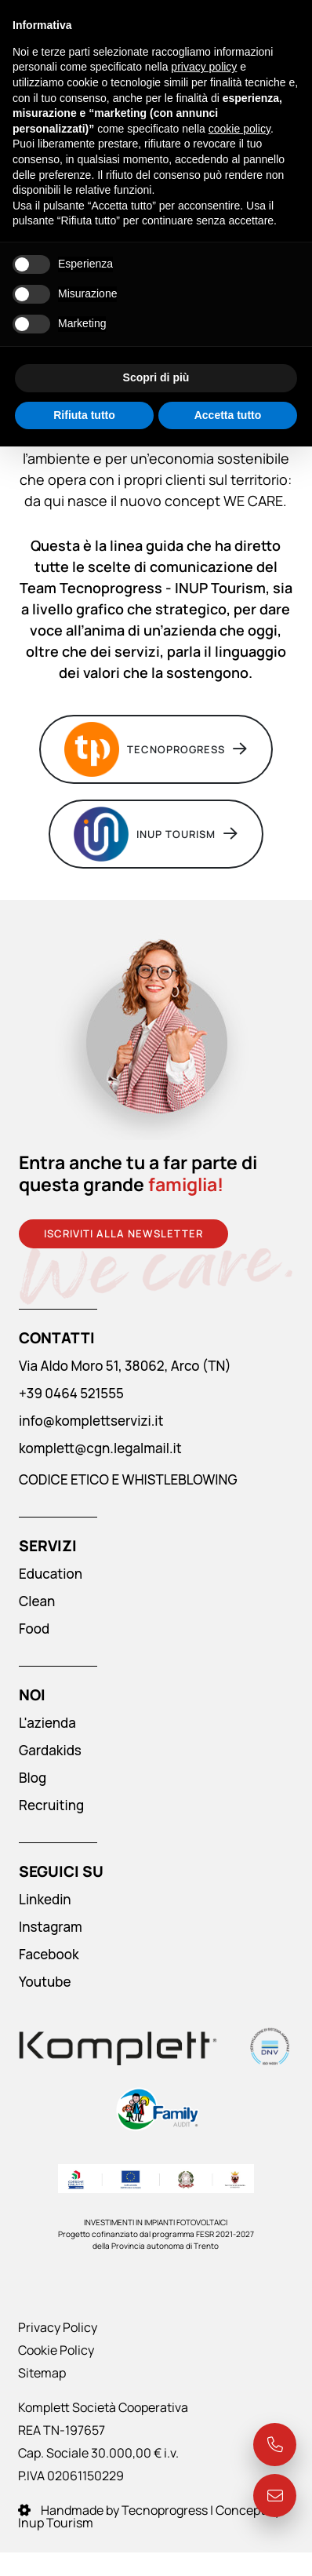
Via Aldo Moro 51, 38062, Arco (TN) (125, 1366)
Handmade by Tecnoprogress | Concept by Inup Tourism (149, 2516)
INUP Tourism (156, 834)
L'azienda (47, 1723)
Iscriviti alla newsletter (123, 1233)
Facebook (49, 1954)
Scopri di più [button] (156, 377)
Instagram (50, 1927)
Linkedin (45, 1899)
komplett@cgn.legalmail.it (100, 1448)
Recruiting (51, 1805)
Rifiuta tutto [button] (84, 415)
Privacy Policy (57, 2327)
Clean (37, 1601)
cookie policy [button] (239, 128)
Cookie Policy (56, 2350)
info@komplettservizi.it (91, 1421)
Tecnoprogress (156, 749)
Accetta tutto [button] (228, 415)
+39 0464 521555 (71, 1393)
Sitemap (42, 2372)
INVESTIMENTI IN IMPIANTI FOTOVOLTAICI (155, 2222)
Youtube (45, 1982)
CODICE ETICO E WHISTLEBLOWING (128, 1479)
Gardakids (50, 1750)
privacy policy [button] (204, 66)
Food (34, 1629)
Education (50, 1574)
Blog (32, 1778)
